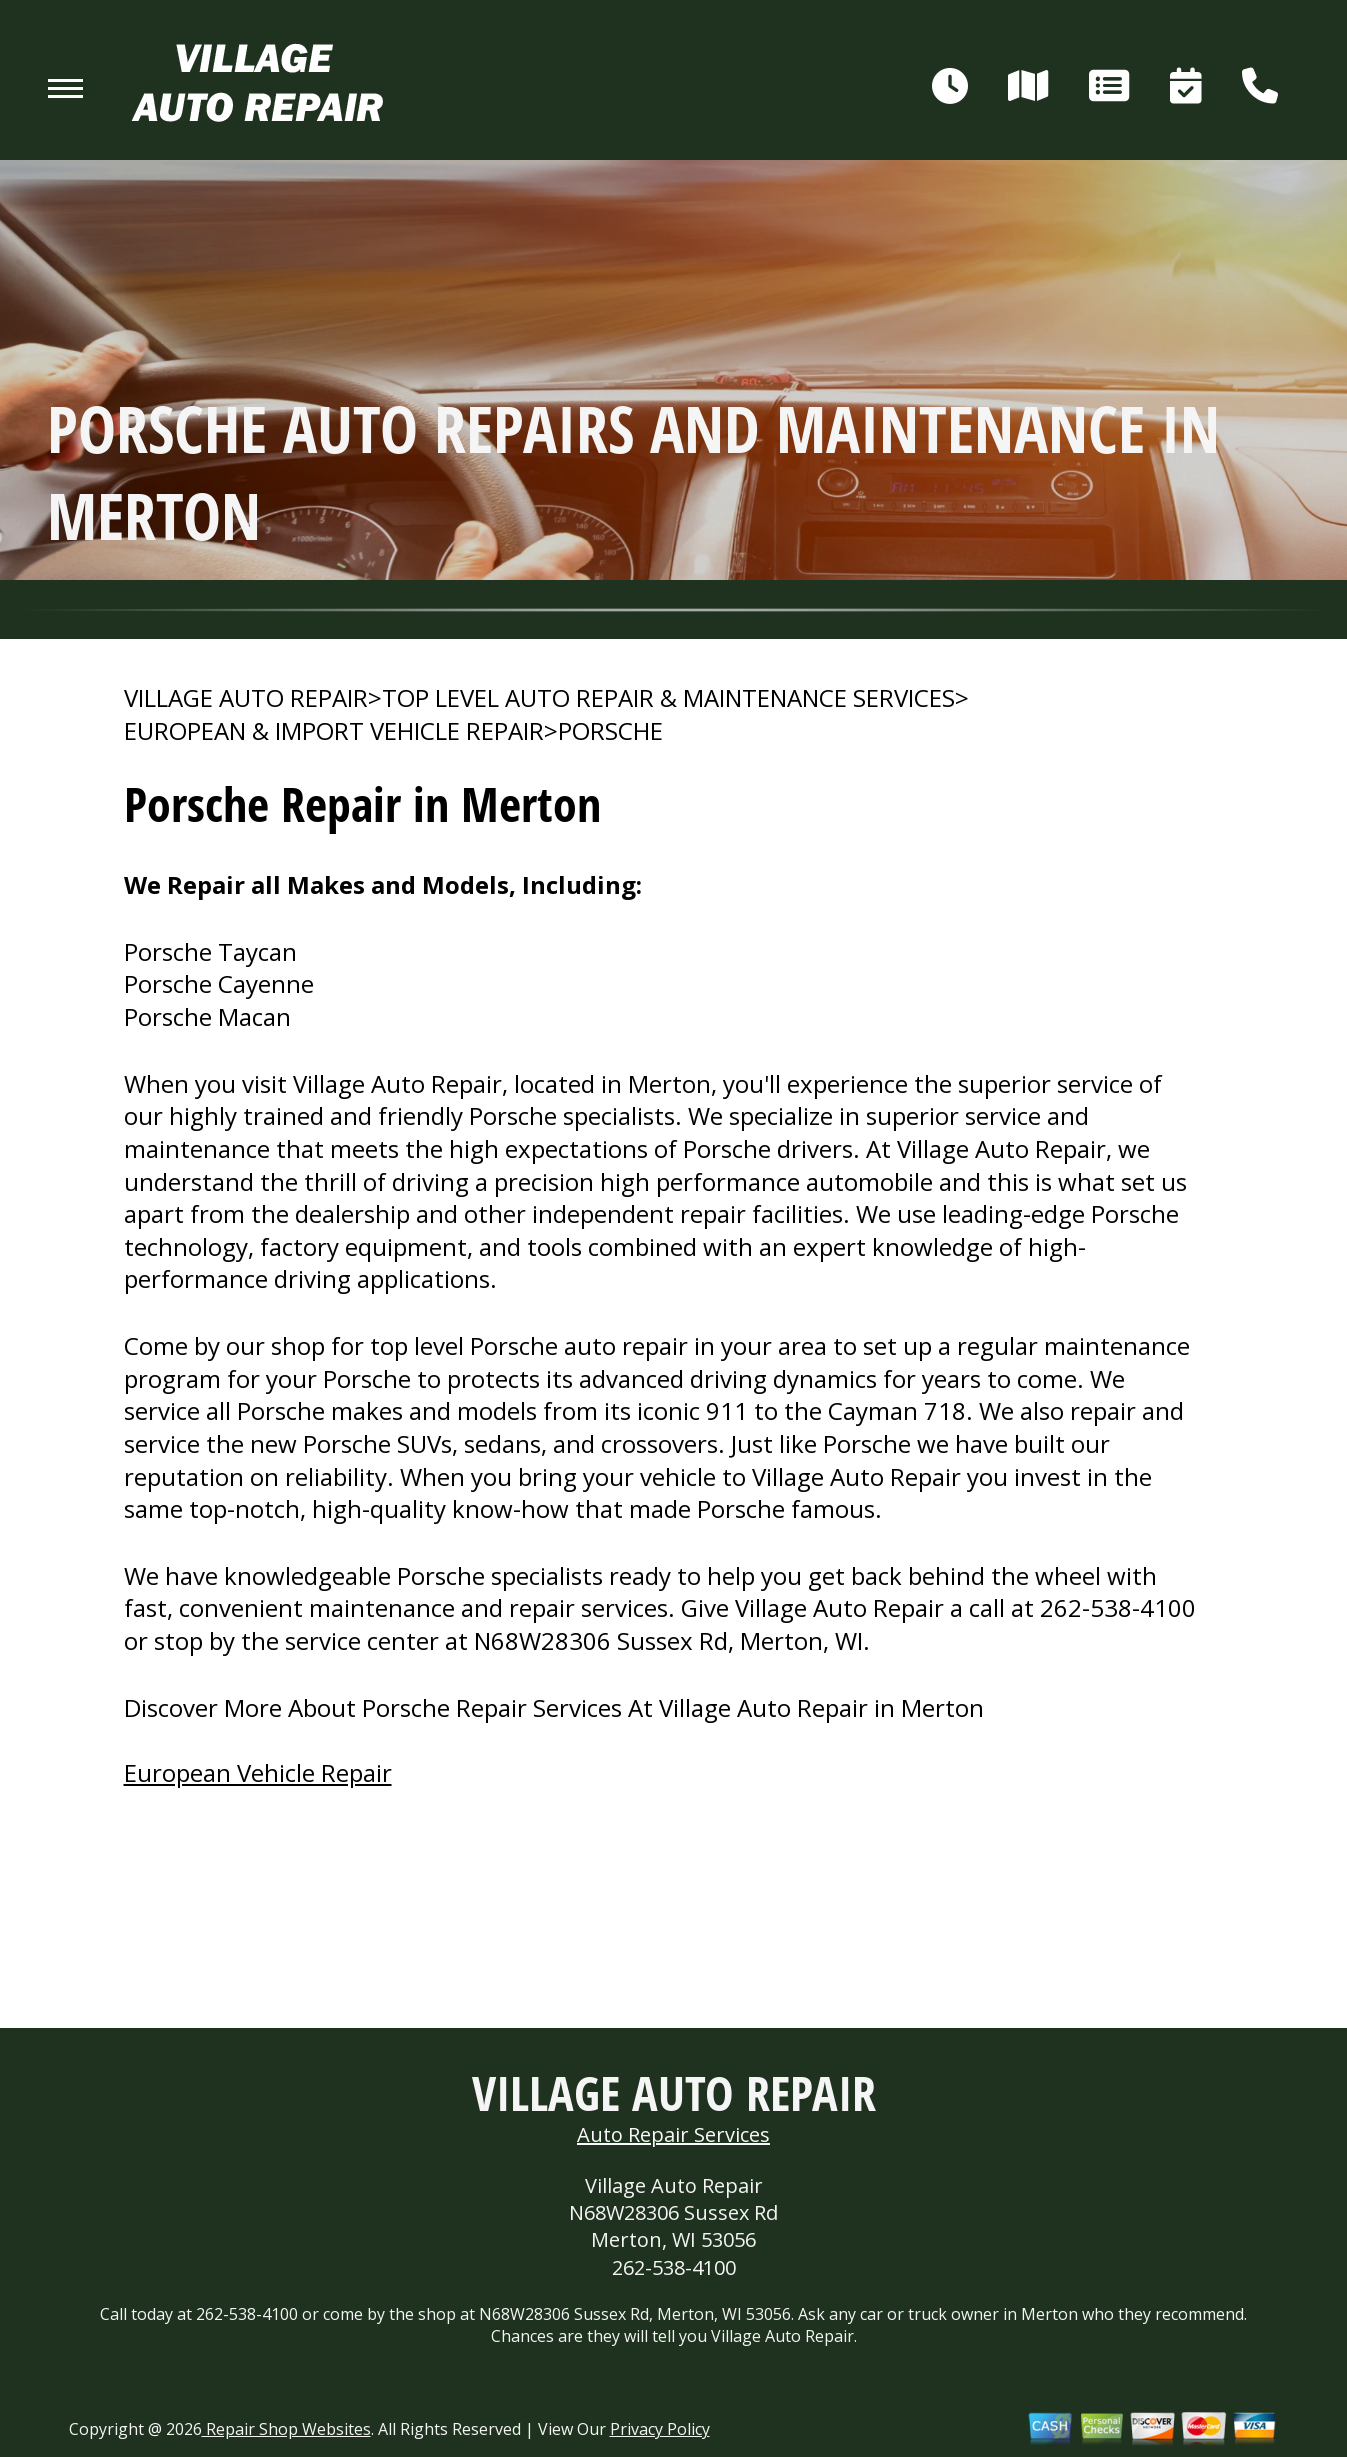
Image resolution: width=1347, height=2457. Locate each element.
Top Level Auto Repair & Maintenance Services (668, 698)
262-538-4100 (1118, 1607)
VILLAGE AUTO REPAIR (246, 698)
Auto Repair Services (673, 2134)
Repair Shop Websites (286, 2429)
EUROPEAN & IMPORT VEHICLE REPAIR (334, 731)
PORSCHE (610, 731)
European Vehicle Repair (258, 1772)
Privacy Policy (660, 2429)
